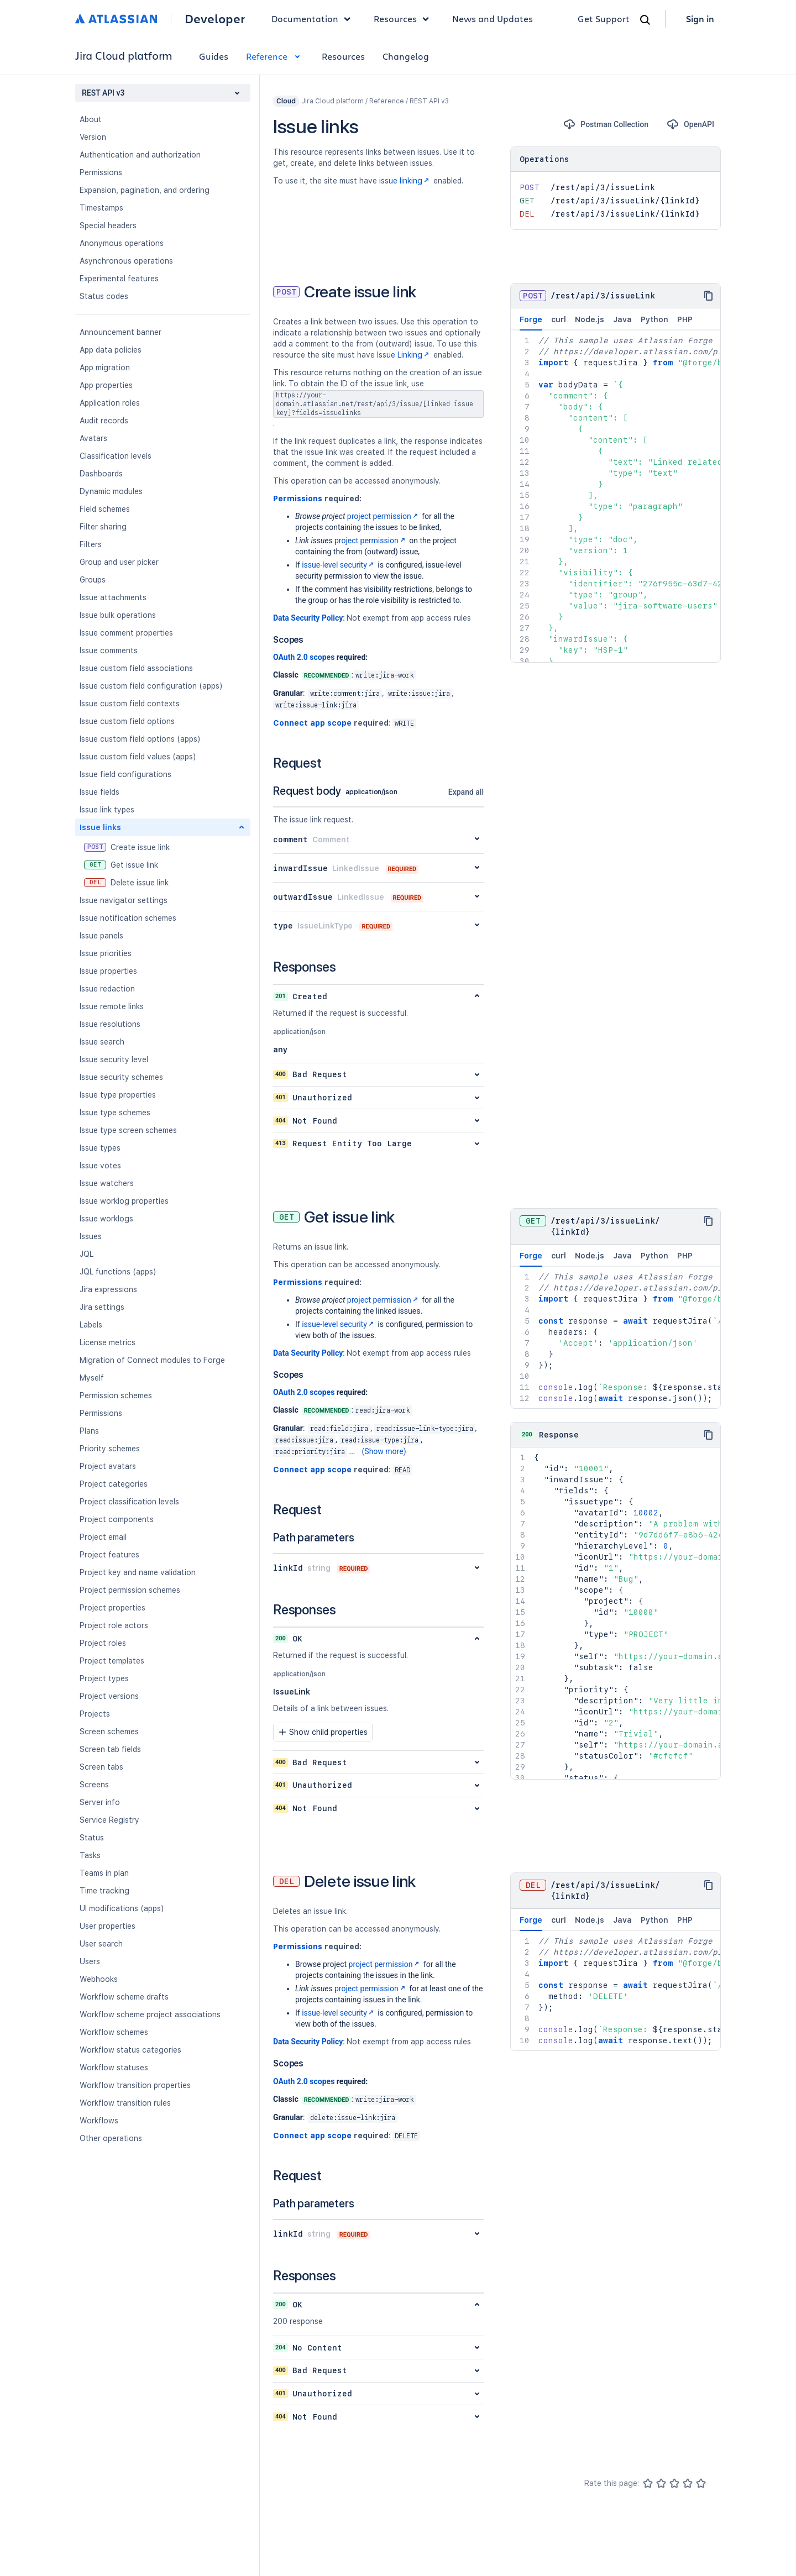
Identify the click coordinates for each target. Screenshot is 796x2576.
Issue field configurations (125, 774)
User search (101, 1943)
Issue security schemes (121, 1077)
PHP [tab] (685, 319)
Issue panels (101, 935)
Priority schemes (110, 1448)
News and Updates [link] (492, 18)
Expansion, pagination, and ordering (145, 190)
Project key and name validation (138, 1572)
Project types (104, 1678)
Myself (92, 1377)
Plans (89, 1430)
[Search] (645, 20)
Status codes (104, 296)
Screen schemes (109, 1731)
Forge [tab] (531, 322)
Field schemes (105, 509)
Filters (91, 544)
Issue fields (99, 792)
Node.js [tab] (589, 319)
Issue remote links (112, 1006)
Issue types (100, 1147)
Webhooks (99, 1979)
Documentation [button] (313, 19)
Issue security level (114, 1059)
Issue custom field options (127, 721)
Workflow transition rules (125, 2102)
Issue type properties (118, 1094)
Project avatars (108, 1466)
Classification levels (115, 456)
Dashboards (101, 473)
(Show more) (384, 1451)
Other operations (111, 2138)
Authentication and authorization (140, 154)
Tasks (90, 1855)
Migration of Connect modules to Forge (152, 1360)
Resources (343, 56)
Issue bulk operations (118, 615)
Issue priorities (106, 953)
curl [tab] (558, 319)
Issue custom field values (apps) (138, 756)
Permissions (101, 172)
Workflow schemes (114, 2032)
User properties (107, 1926)
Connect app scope (312, 722)
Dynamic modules (111, 491)
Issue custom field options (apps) (140, 738)
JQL (86, 1254)
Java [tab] (622, 319)
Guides (213, 56)
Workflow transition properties (135, 2085)
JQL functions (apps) (118, 1271)
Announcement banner (120, 332)
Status (92, 1837)
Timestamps (101, 207)
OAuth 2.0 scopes (303, 657)
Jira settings (102, 1307)
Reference (275, 56)
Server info (100, 1802)
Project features (109, 1554)
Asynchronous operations (126, 260)
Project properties (112, 1607)
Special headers (108, 225)
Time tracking (104, 1890)
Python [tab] (654, 319)
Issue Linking (404, 354)
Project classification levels (129, 1501)
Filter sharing (103, 526)
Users (90, 1961)
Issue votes (100, 1165)
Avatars (93, 438)
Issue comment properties (126, 632)
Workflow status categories (130, 2049)
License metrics (107, 1342)
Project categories (114, 1484)
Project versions (109, 1696)
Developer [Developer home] (215, 18)
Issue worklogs (106, 1218)
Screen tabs (101, 1766)
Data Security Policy (308, 617)
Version (93, 137)
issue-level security (339, 564)
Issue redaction (107, 988)
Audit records (104, 420)
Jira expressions (108, 1289)
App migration (105, 367)
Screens (94, 1784)
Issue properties (108, 971)
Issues (91, 1236)
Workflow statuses (114, 2067)
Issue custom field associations (136, 668)
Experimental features (119, 278)
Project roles (103, 1643)
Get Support (604, 18)
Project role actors (114, 1625)
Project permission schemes (130, 1590)
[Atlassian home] (116, 19)
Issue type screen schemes (128, 1130)
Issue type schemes (115, 1112)
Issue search (102, 1041)
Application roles (110, 402)
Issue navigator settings (123, 900)
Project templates (112, 1660)
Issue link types (107, 809)
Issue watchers (107, 1183)
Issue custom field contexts (130, 703)
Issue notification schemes (128, 918)
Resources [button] (404, 19)
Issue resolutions (110, 1024)
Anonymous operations (122, 243)
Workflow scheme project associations (150, 2014)
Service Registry (109, 1820)
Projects (95, 1713)
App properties (106, 385)
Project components (117, 1519)
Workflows (99, 2120)
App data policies (111, 349)
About (91, 119)
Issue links (100, 827)
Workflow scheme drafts (124, 1996)
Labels (91, 1324)
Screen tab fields (110, 1749)
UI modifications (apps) (122, 1908)
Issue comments (109, 650)
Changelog (406, 56)
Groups (93, 579)
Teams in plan (104, 1873)
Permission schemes (116, 1395)
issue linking (405, 180)
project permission (383, 516)
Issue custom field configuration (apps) (151, 685)
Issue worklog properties (124, 1201)
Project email (103, 1537)
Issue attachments (113, 597)
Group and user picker (119, 562)
